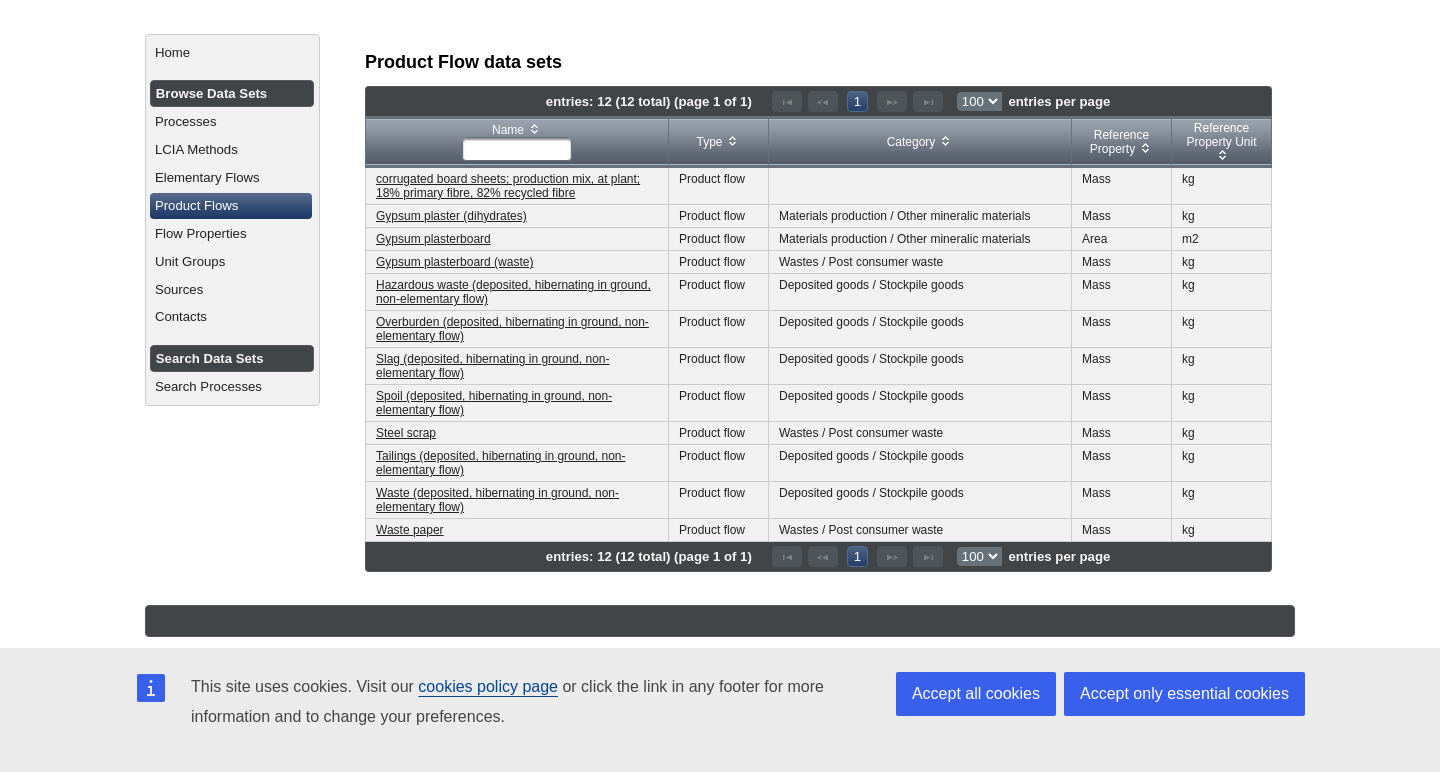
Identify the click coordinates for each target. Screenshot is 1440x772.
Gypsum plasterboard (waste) (454, 262)
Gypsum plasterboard (433, 239)
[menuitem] (232, 53)
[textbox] (517, 149)
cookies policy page (488, 686)
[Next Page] (892, 101)
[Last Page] (928, 101)
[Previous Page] (823, 101)
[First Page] (787, 101)
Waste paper (410, 530)
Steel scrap (406, 433)
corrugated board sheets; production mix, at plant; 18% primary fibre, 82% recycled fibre (508, 186)
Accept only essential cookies (1184, 693)
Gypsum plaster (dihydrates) (451, 216)
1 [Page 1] (857, 101)
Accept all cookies (976, 693)
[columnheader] (517, 142)
